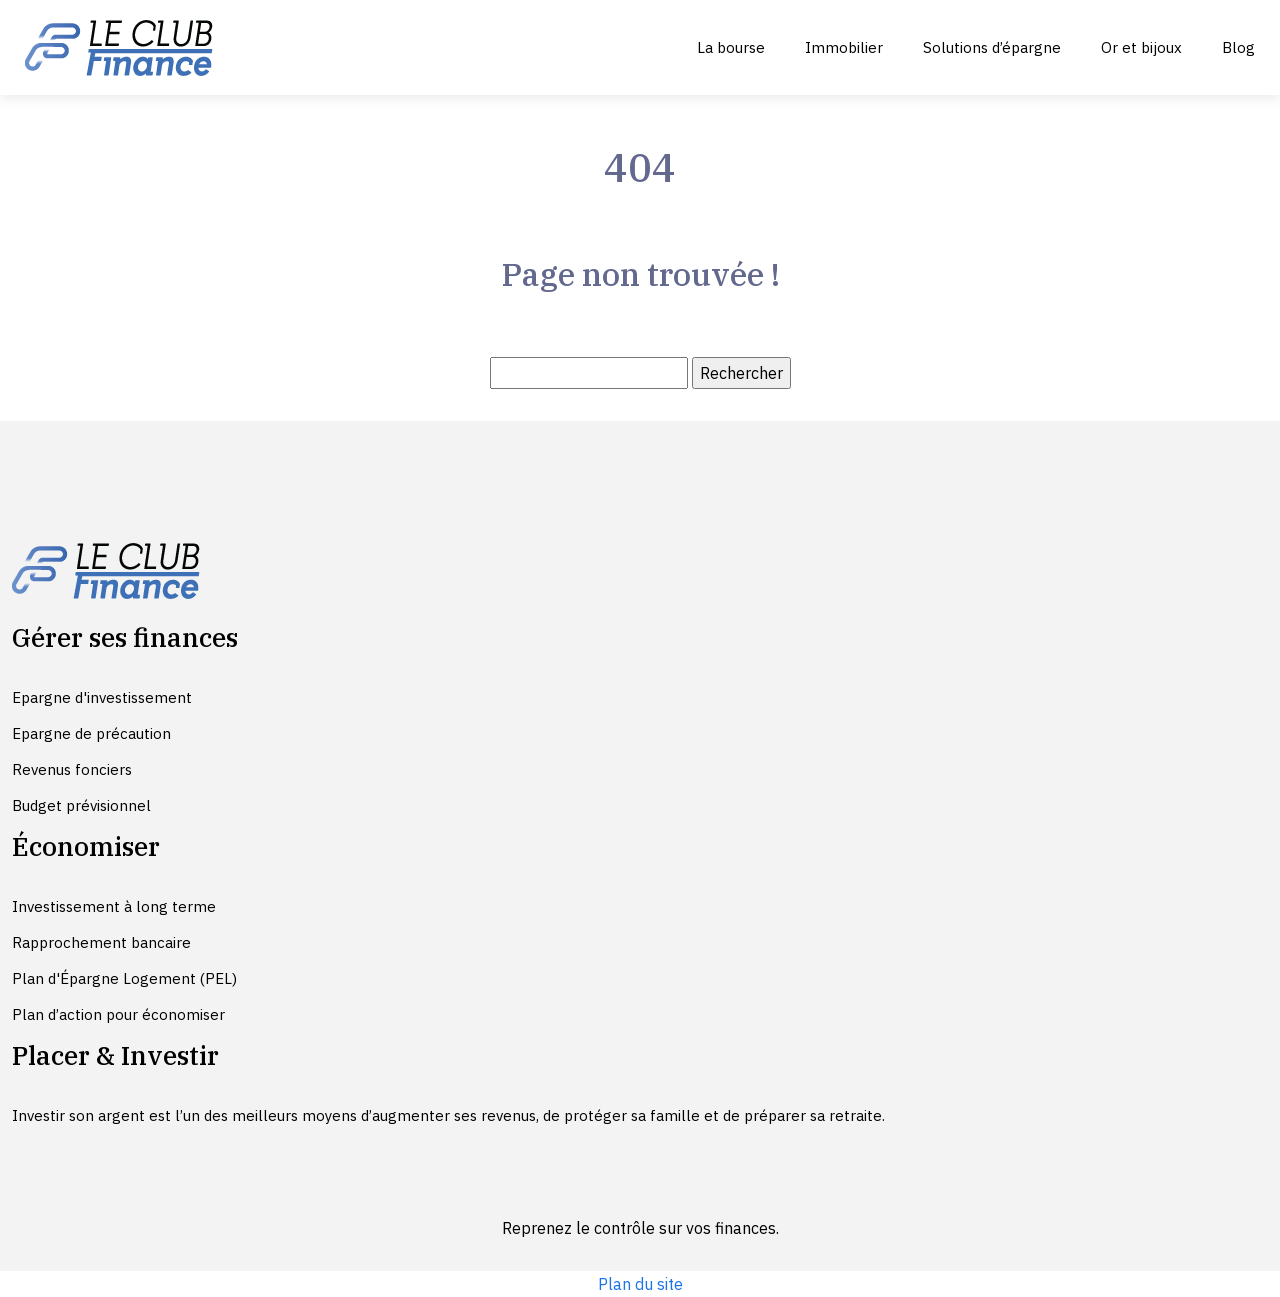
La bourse (731, 47)
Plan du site (640, 1284)
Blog (1238, 47)
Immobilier (844, 47)
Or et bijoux (1141, 47)
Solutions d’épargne (992, 47)
